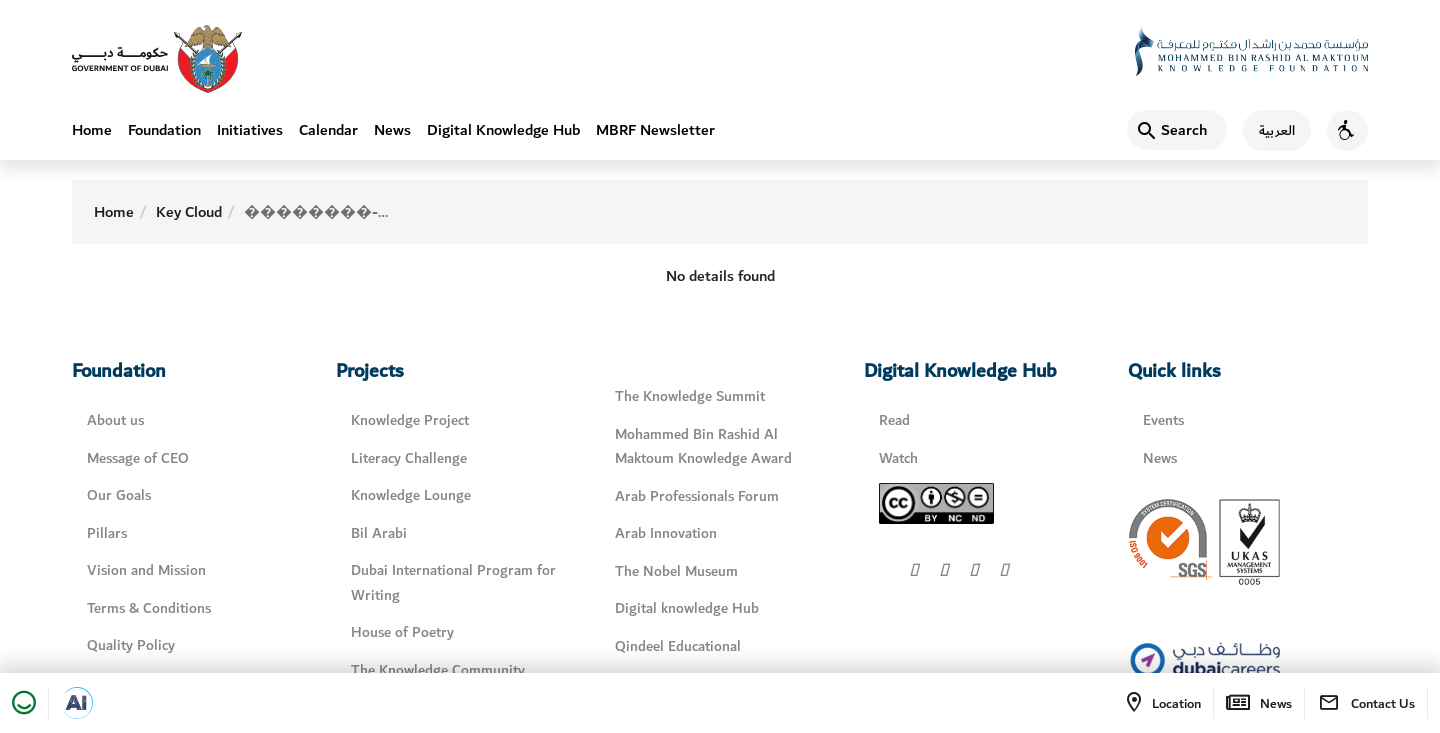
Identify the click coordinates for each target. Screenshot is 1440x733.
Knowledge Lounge (411, 495)
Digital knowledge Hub (687, 608)
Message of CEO (138, 458)
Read (894, 420)
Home (92, 130)
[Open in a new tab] (77, 703)
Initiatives (250, 130)
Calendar (328, 130)
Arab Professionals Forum (697, 496)
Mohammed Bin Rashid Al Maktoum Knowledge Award (703, 447)
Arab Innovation (666, 533)
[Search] (1177, 130)
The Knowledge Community (438, 670)
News (392, 130)
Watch (898, 458)
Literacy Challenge (409, 458)
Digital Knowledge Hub (503, 130)
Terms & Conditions (149, 608)
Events (1163, 420)
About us (115, 420)
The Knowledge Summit (690, 396)
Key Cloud (189, 212)
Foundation (164, 130)
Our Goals (119, 495)
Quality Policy (131, 645)
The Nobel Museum (676, 571)
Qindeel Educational (678, 646)
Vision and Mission (146, 570)
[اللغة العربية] (1269, 130)
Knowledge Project (410, 420)
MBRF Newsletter (655, 130)
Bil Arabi (379, 533)
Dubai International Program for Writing (453, 583)
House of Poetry (402, 632)
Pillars (107, 533)
